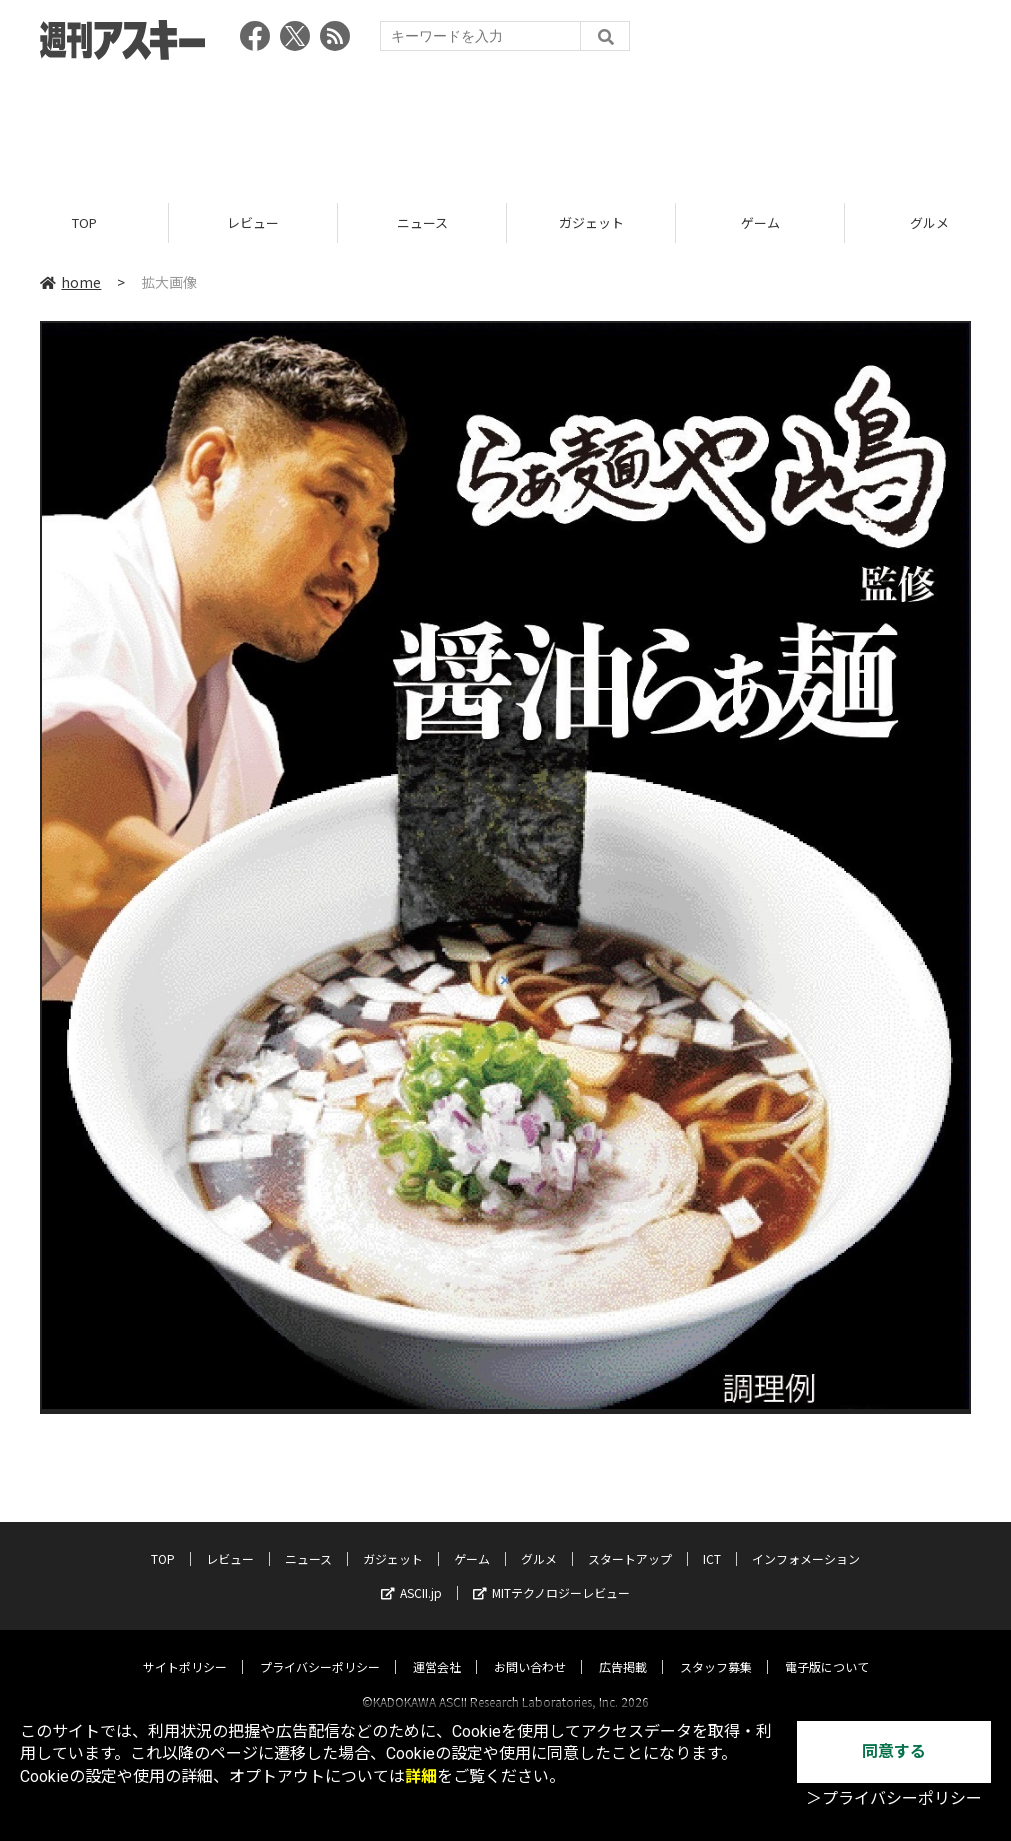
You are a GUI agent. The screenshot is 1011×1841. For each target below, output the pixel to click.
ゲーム (760, 222)
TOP (84, 222)
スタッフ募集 (716, 1648)
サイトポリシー (185, 1648)
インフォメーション (806, 1540)
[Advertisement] (506, 125)
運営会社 (437, 1648)
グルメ (539, 1540)
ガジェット (591, 222)
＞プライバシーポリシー (894, 1798)
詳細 (421, 1776)
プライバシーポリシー (320, 1648)
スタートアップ (630, 1540)
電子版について (827, 1648)
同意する (894, 1751)
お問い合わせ (530, 1648)
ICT (712, 1540)
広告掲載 (623, 1648)
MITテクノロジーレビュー (551, 1574)
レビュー (253, 222)
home (70, 282)
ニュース (422, 222)
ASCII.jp (411, 1574)
